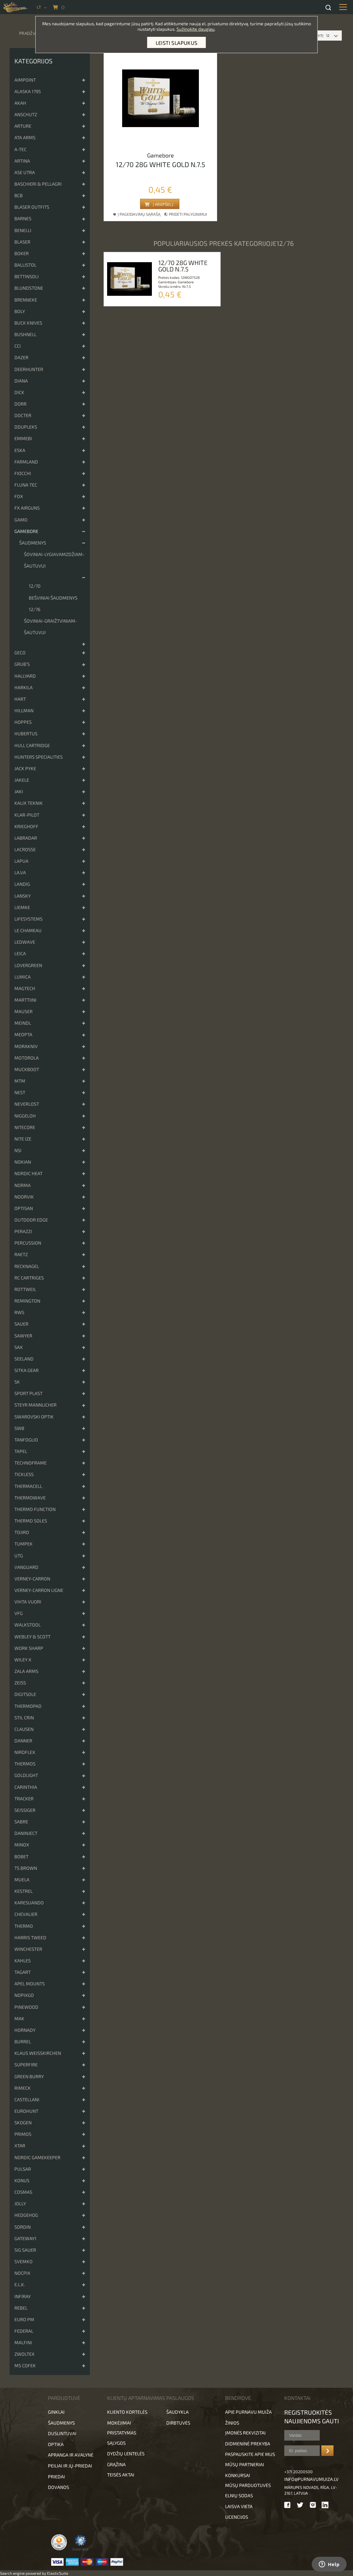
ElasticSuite (57, 2573)
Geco (20, 652)
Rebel (20, 2308)
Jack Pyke (25, 768)
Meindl (22, 1023)
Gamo (20, 519)
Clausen (24, 1729)
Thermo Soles (30, 1520)
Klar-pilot (26, 815)
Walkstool (27, 1624)
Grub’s (22, 664)
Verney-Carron (32, 1578)
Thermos (24, 1763)
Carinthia (25, 1787)
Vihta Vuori (27, 1601)
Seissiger (24, 1810)
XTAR (19, 2145)
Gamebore (26, 531)
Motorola (26, 1058)
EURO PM (24, 2319)
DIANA (21, 381)
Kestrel (23, 1891)
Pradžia (28, 33)
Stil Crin (24, 1717)
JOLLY (20, 2203)
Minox (21, 1844)
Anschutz (25, 114)
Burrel (22, 2041)
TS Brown (25, 1868)
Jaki (18, 791)
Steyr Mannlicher (35, 1405)
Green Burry (29, 2076)
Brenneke (25, 300)
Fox (18, 496)
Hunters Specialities (38, 757)
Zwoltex (24, 2354)
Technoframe (30, 1463)
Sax (18, 1347)
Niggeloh (25, 1115)
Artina (22, 161)
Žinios (232, 2423)
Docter (22, 415)
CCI (17, 346)
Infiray (22, 2296)
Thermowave (30, 1497)
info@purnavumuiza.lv (311, 2479)
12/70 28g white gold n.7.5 (160, 164)
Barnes (22, 218)
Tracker (24, 1798)
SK (17, 1382)
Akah (20, 103)
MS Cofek (25, 2365)
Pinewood (26, 2007)
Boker (21, 253)
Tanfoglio (26, 1439)
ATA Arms (24, 137)
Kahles (22, 1960)
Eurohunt (26, 2111)
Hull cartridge (32, 745)
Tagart (22, 1972)
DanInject (25, 1833)
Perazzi (23, 1231)
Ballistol (25, 265)
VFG (18, 1613)
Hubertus (25, 733)
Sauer (21, 1324)
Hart (20, 699)
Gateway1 (25, 2238)
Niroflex (24, 1752)
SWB (19, 1428)
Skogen (23, 2122)
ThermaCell (28, 1486)
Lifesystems (28, 919)
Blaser (22, 242)
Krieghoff (26, 826)
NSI (17, 1150)
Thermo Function (35, 1509)
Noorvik (24, 1196)
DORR (20, 404)
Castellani (26, 2099)
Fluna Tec (25, 485)
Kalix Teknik (28, 803)
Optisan (23, 1208)
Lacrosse (25, 849)
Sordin (22, 2227)
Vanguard (26, 1567)
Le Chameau (28, 930)
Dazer (21, 357)
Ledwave (24, 942)
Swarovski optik (34, 1416)
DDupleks (25, 427)
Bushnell (25, 334)
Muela (21, 1879)
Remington (27, 1301)
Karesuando (29, 1902)
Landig (22, 884)
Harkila (23, 687)
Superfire (26, 2064)
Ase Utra (24, 172)
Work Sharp (28, 1648)
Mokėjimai (119, 2423)
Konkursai (237, 2475)
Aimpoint (25, 80)
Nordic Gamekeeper (37, 2157)
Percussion (27, 1243)
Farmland (26, 461)
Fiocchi (22, 473)
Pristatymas (121, 2432)
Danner (23, 1740)
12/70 (35, 586)
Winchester (28, 1949)
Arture (22, 126)
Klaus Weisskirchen (37, 2053)
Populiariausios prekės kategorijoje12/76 (223, 243)
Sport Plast (28, 1393)
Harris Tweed (30, 1937)
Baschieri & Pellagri (38, 184)
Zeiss (20, 1682)
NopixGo (24, 1995)
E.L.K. (19, 2284)
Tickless (24, 1474)
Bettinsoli (26, 276)
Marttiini (25, 1000)
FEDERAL (23, 2331)
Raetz (21, 1254)
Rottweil (25, 1289)
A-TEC (20, 149)
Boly (19, 311)
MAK (19, 2018)
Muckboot (26, 1069)
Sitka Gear (26, 1370)
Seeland (24, 1358)
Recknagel (26, 1266)
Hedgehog (26, 2215)
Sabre (21, 1821)
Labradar (25, 838)
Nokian (22, 1162)
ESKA (19, 450)
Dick (19, 392)
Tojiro (21, 1532)
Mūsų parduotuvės (248, 2485)
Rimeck (22, 2088)
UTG (18, 1555)
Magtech (24, 988)
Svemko (23, 2261)
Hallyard (25, 676)
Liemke (22, 907)
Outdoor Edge (31, 1220)
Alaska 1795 (27, 91)
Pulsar (22, 2169)
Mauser (23, 1011)
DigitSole (25, 1694)
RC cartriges (29, 1277)
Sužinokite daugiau (195, 29)
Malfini (23, 2342)
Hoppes (23, 722)
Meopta (23, 1034)
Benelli (22, 230)
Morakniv (26, 1046)
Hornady (24, 2030)
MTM (19, 1081)
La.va (20, 872)
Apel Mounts (29, 1983)
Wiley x (22, 1659)
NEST (19, 1092)
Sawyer (23, 1335)
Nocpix (22, 2273)
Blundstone (28, 288)
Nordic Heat (28, 1173)
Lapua (21, 861)
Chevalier (25, 1914)
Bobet (21, 1856)
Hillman (24, 710)
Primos (22, 2134)
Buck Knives (28, 323)
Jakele (21, 780)
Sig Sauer (25, 2250)
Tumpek (23, 1543)
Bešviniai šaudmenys (53, 598)
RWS (19, 1312)
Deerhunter (28, 369)
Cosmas (23, 2192)
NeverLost (26, 1104)
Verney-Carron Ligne (38, 1590)
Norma (22, 1185)
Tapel (20, 1451)
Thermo (23, 1926)
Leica (20, 953)
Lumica (22, 977)
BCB (18, 195)
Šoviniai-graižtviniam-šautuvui (50, 626)
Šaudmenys (32, 542)
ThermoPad (28, 1706)
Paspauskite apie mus (250, 2454)
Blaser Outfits (31, 207)
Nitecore (24, 1127)
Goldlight (26, 1775)
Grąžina (116, 2464)
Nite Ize (22, 1139)
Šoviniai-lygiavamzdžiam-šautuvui (54, 560)
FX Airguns (27, 508)
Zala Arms (26, 1671)
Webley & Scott (32, 1636)
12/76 (34, 609)
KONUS (21, 2180)
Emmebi (23, 438)
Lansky (22, 896)
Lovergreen (28, 965)
